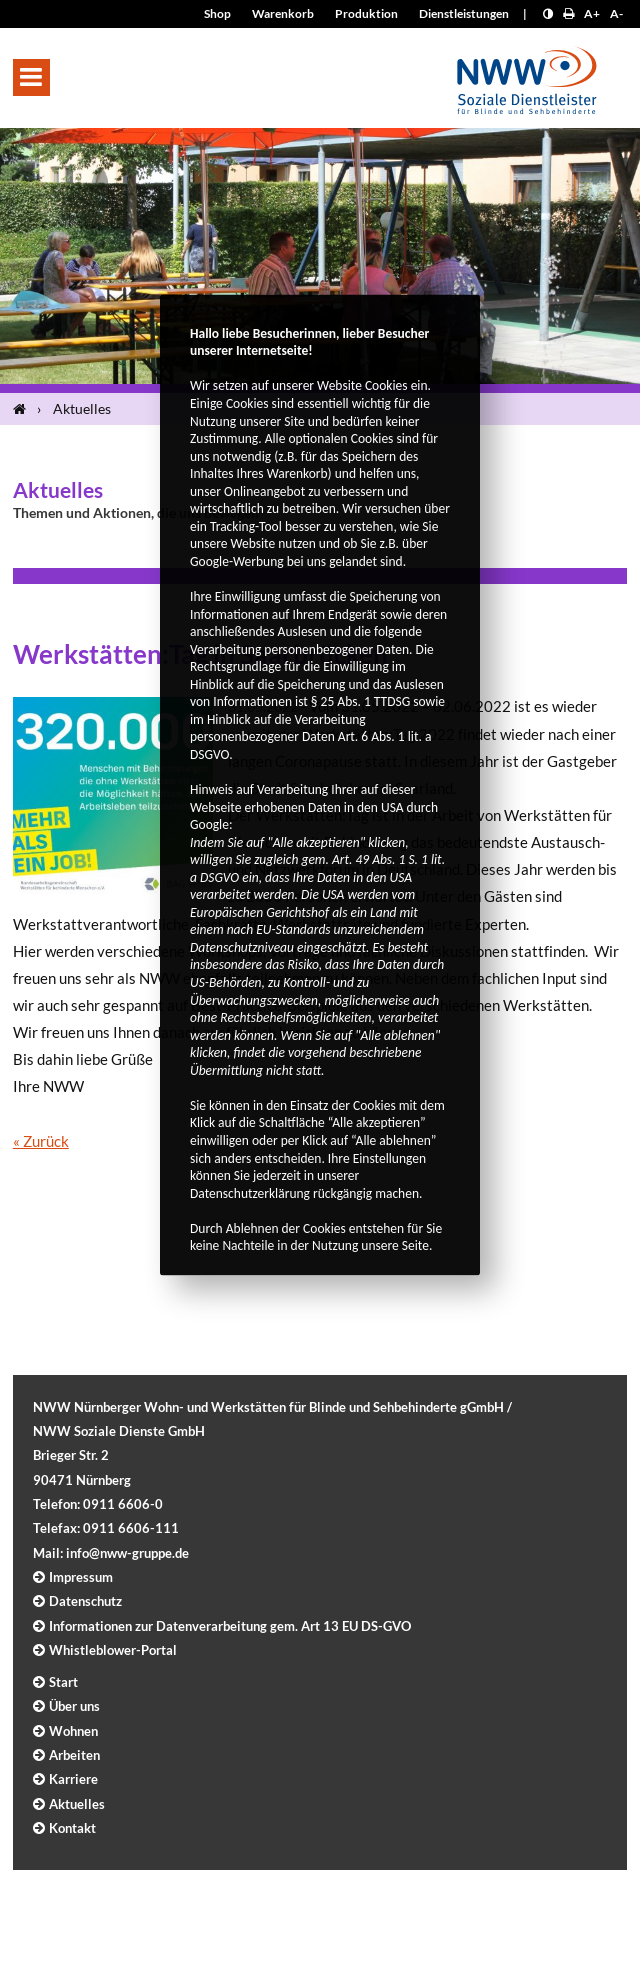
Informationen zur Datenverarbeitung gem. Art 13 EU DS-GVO (230, 1626)
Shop (217, 13)
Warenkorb (283, 13)
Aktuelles (82, 408)
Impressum (81, 1577)
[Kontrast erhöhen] (548, 13)
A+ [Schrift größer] (592, 13)
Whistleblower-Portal (113, 1650)
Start (63, 1682)
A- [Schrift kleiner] (616, 13)
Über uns (74, 1706)
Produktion (366, 13)
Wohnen (73, 1731)
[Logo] (527, 74)
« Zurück (41, 1141)
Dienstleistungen (464, 13)
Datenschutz (85, 1601)
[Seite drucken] (568, 13)
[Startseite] (23, 409)
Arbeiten (74, 1755)
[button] (31, 77)
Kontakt (72, 1828)
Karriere (73, 1779)
